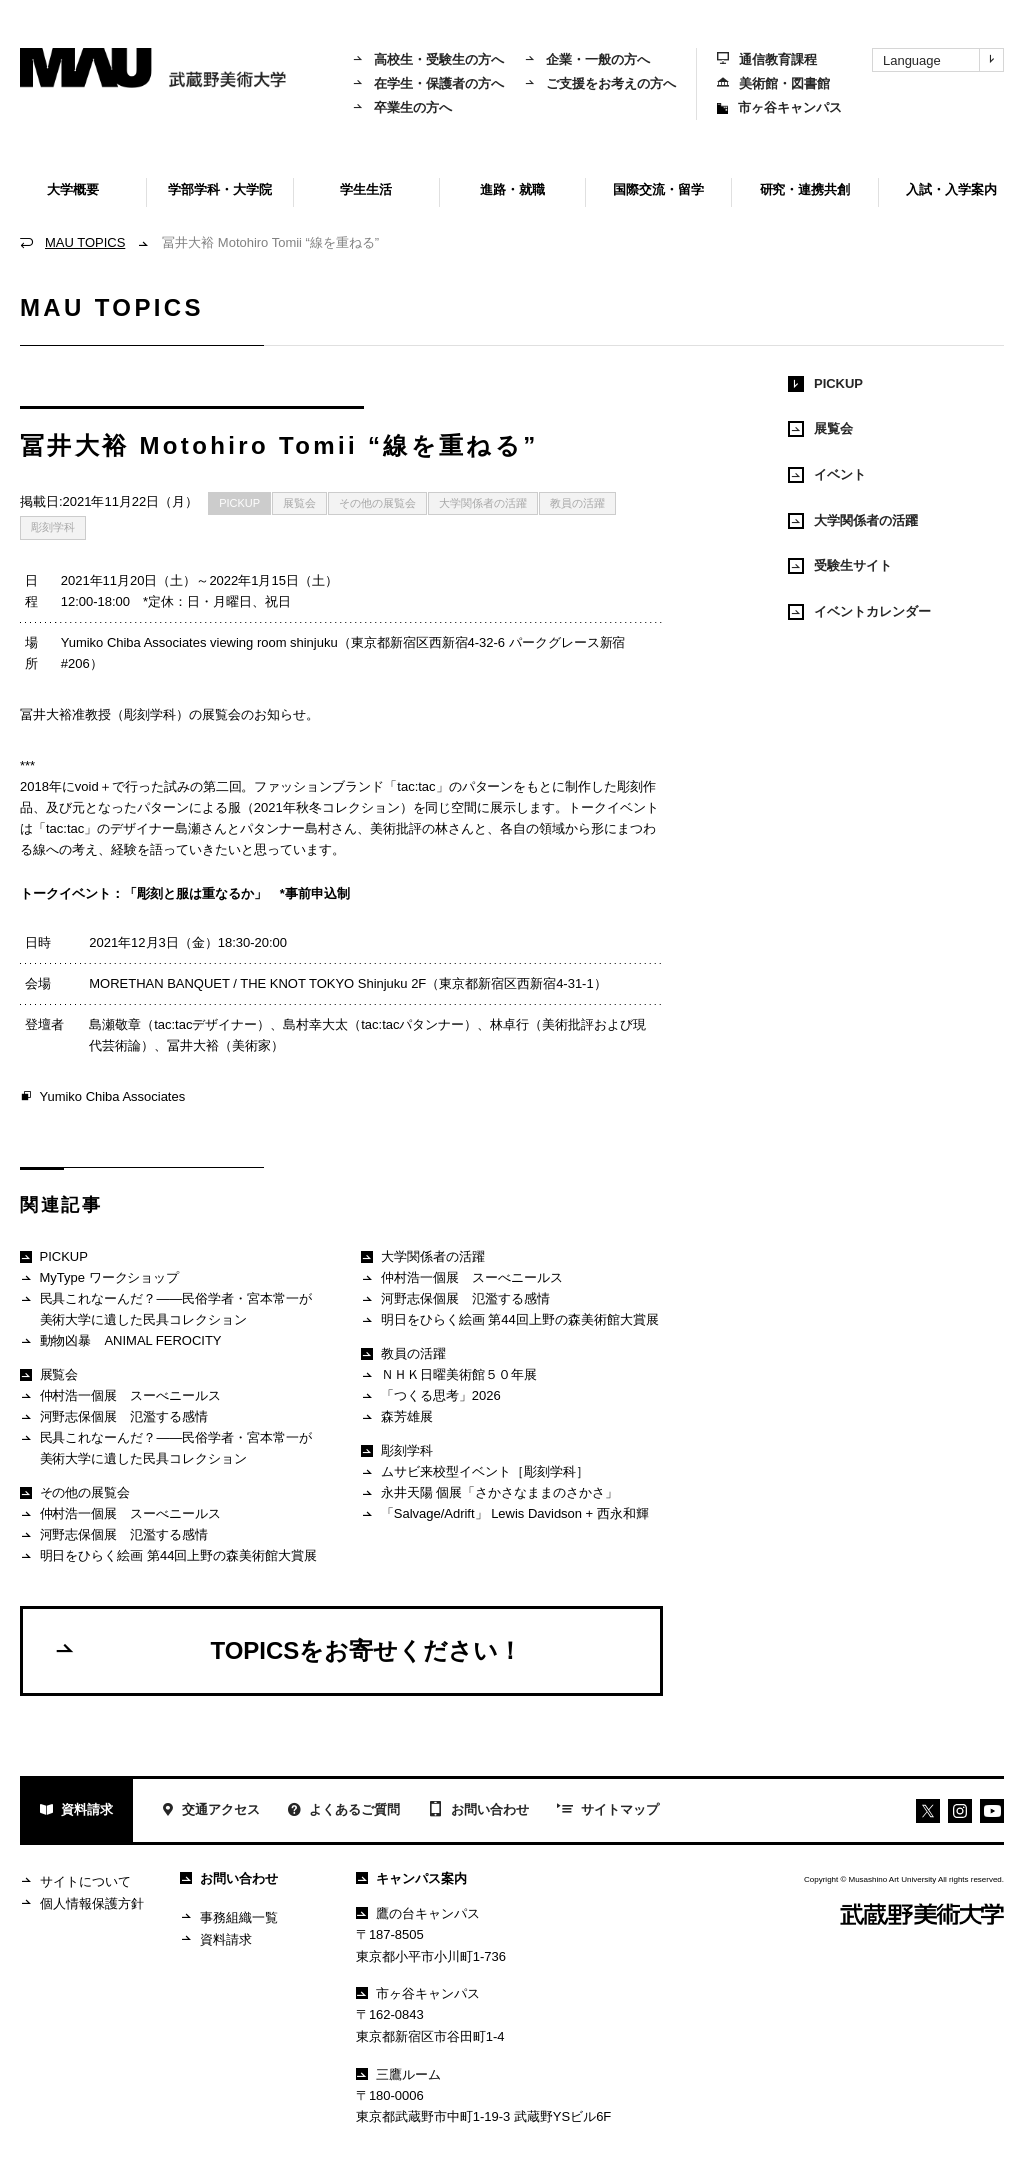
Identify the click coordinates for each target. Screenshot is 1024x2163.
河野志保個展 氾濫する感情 (114, 1417)
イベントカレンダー (859, 612)
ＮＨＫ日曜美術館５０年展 (448, 1375)
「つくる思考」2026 (430, 1396)
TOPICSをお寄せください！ (287, 1650)
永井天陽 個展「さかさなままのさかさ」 (489, 1493)
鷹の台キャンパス (418, 1913)
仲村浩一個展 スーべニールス (120, 1396)
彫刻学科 (53, 527)
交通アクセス (210, 1811)
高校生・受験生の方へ (428, 59)
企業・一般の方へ (587, 59)
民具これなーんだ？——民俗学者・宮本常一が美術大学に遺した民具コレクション (166, 1308)
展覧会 (299, 503)
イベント (827, 475)
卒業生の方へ (402, 107)
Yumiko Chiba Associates (102, 1097)
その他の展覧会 (377, 503)
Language (943, 60)
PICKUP (239, 503)
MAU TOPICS (85, 242)
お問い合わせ (478, 1811)
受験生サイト (840, 566)
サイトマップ (608, 1811)
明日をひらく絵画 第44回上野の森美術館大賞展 (168, 1556)
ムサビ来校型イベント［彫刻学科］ (474, 1472)
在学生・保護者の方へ (428, 83)
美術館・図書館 (773, 83)
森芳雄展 (396, 1417)
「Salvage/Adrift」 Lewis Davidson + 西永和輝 (504, 1514)
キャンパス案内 (411, 1878)
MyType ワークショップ (99, 1278)
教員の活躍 (577, 503)
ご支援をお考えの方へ (600, 83)
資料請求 (76, 1811)
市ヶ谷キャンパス (779, 107)
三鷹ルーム (398, 2074)
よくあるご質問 (344, 1811)
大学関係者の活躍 (483, 503)
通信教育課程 (767, 59)
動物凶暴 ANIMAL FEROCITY (121, 1341)
